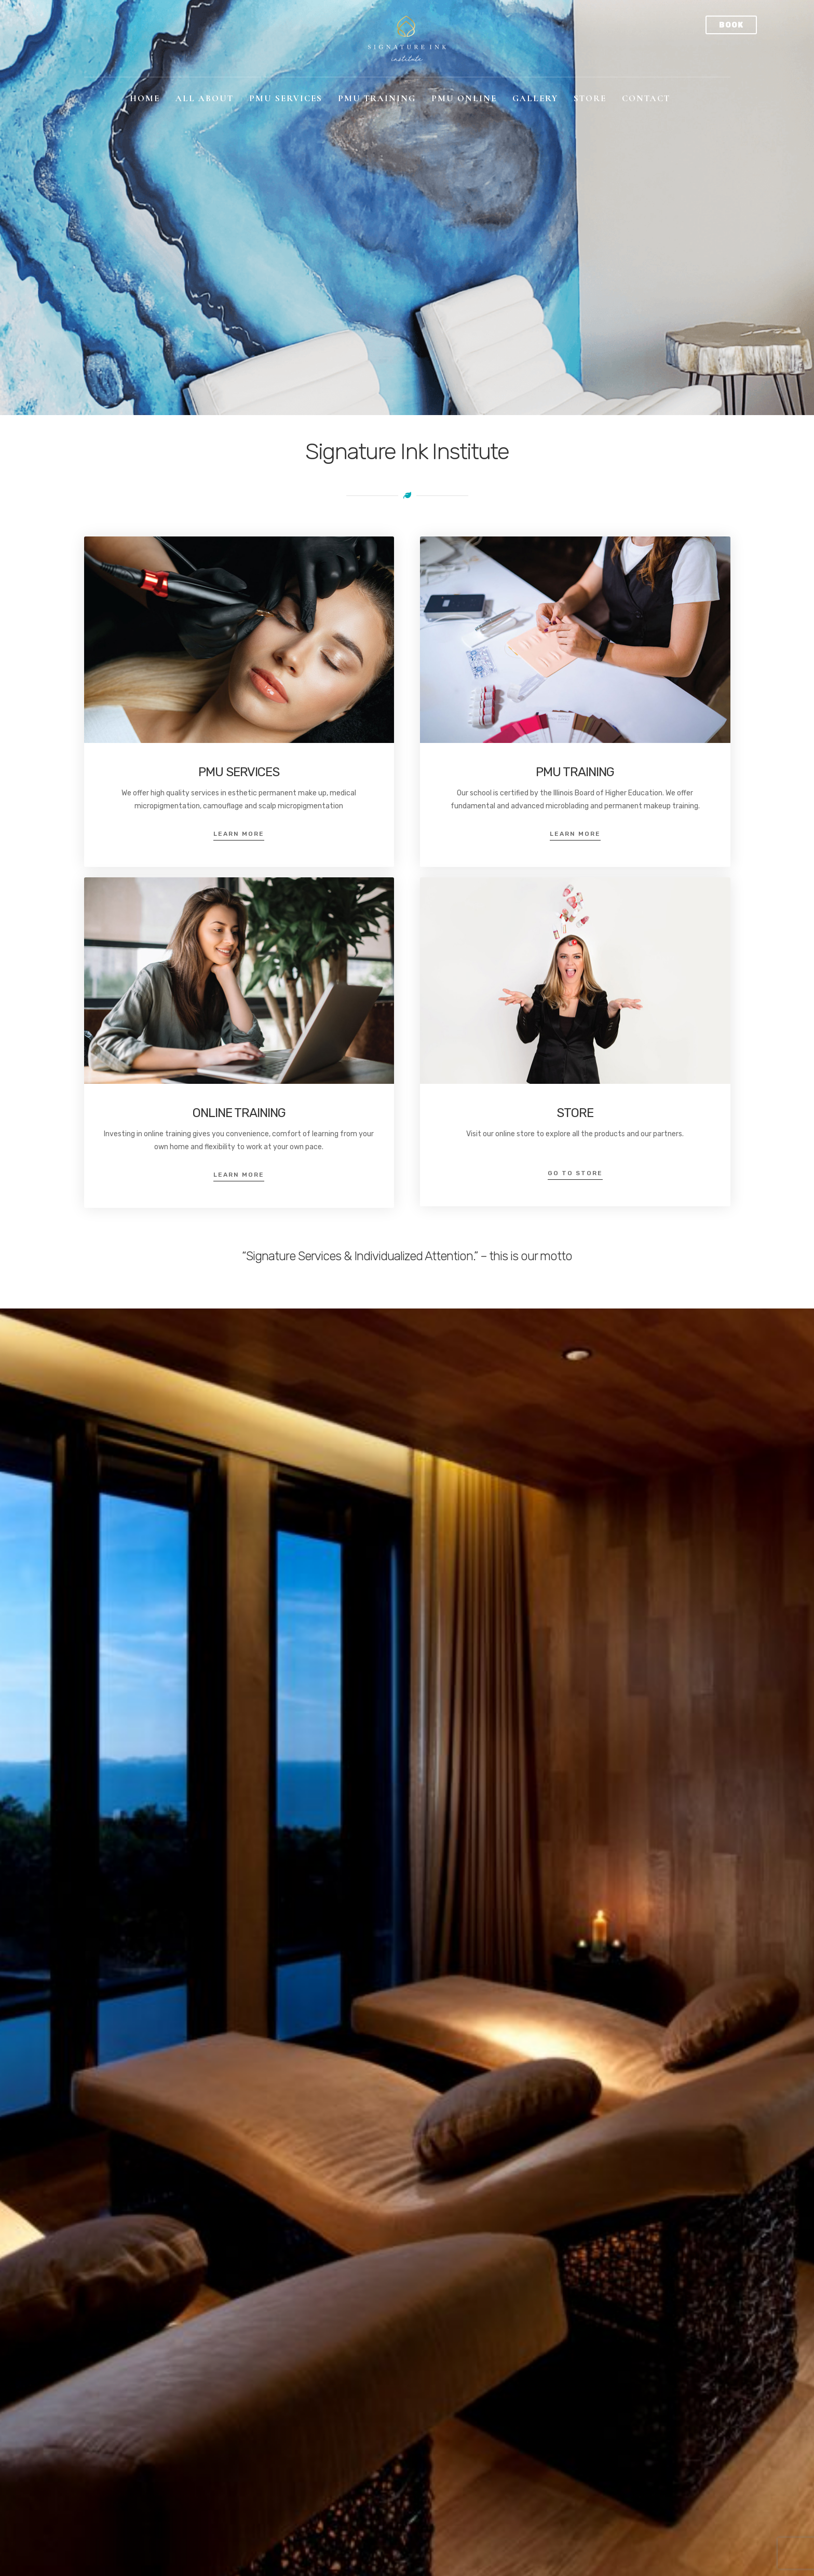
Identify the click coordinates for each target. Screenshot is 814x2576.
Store (590, 98)
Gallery (535, 98)
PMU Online (464, 98)
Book (731, 25)
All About (204, 98)
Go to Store (575, 1173)
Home (145, 98)
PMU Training (377, 98)
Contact (646, 98)
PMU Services (285, 98)
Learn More (238, 833)
